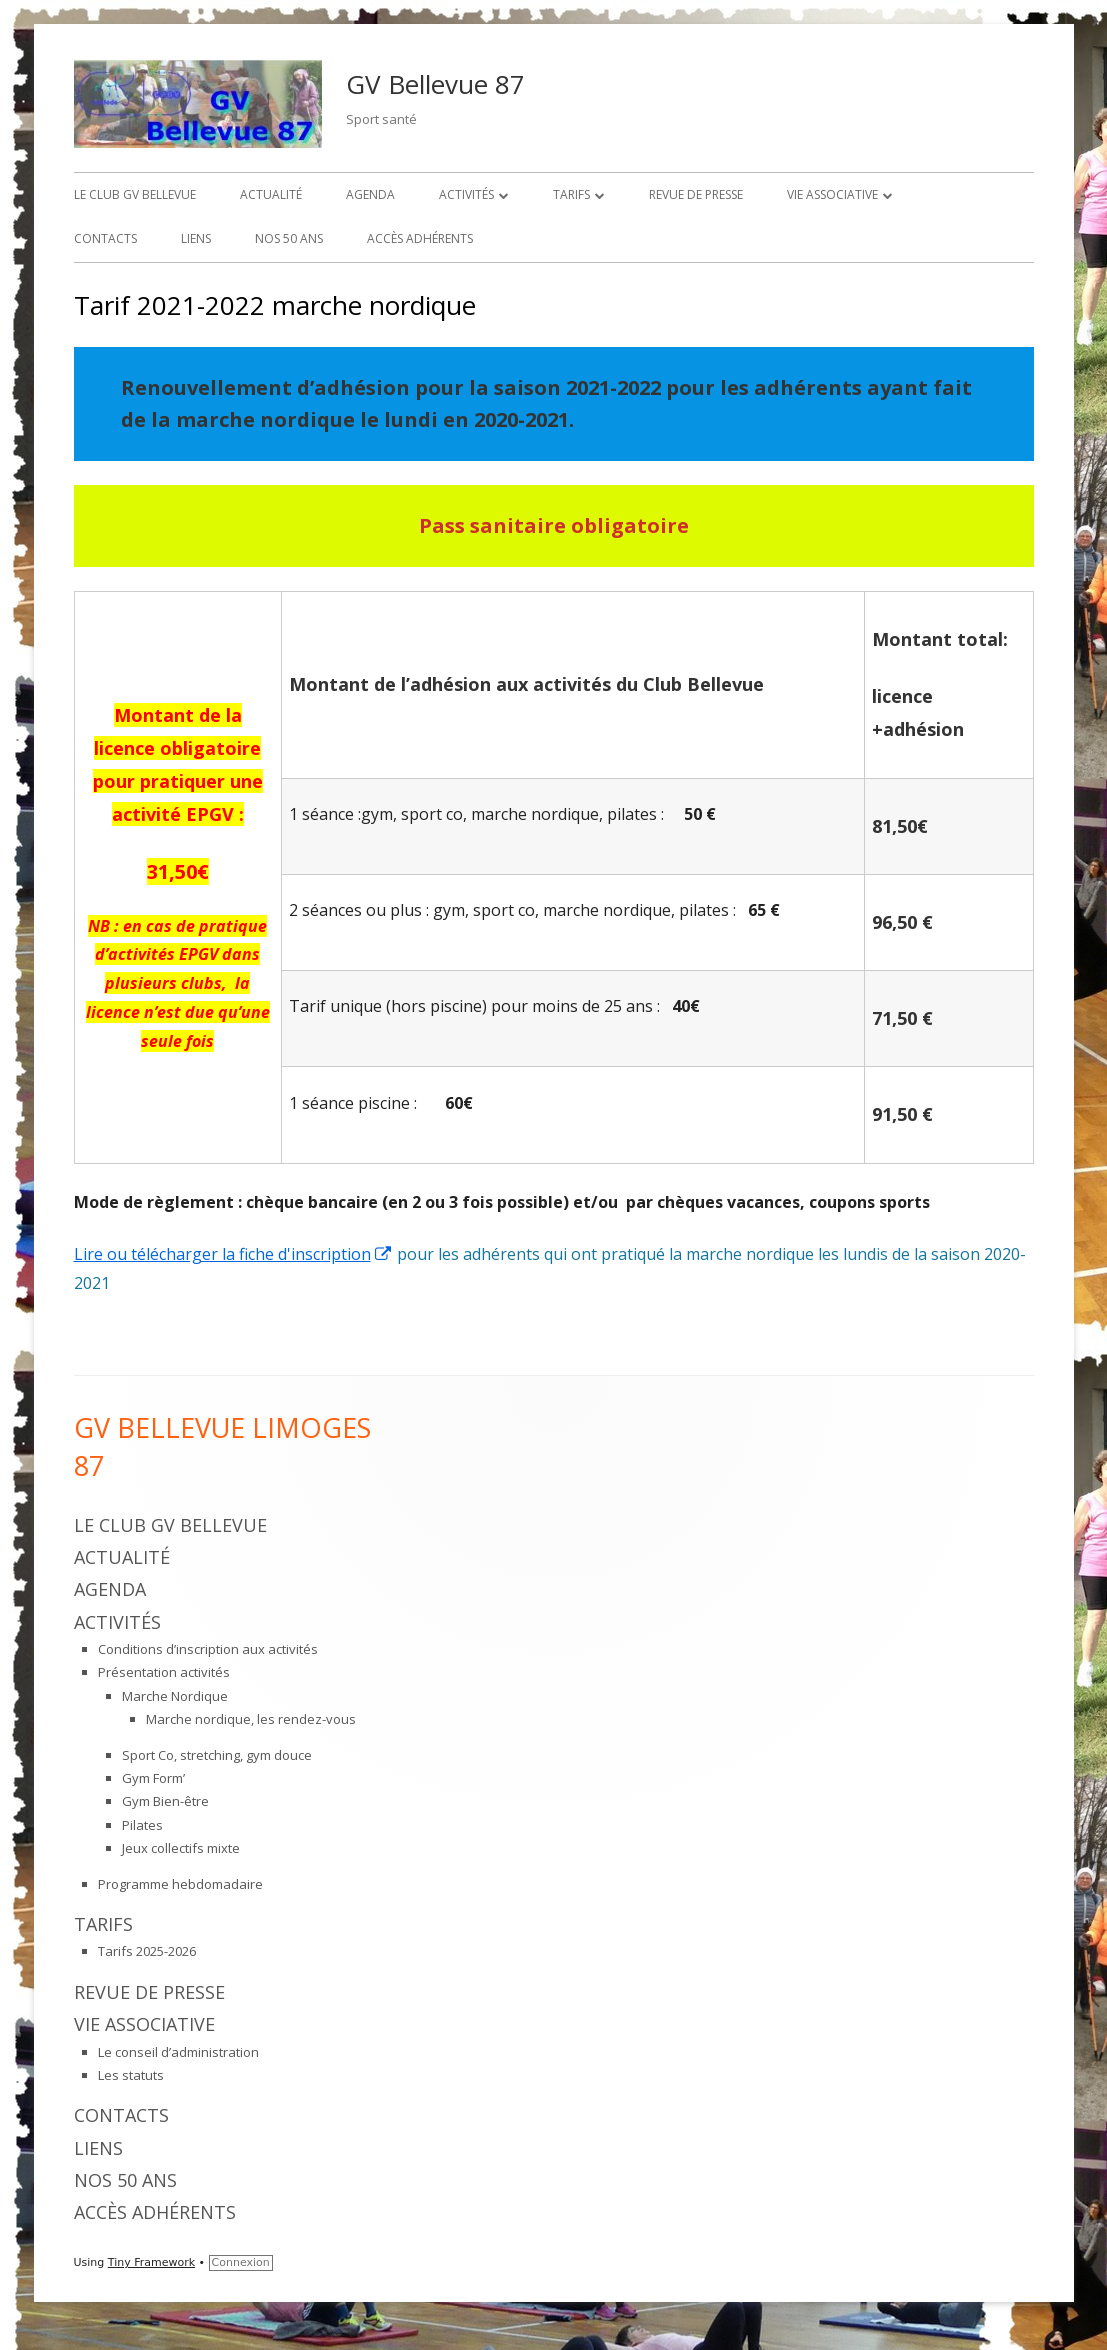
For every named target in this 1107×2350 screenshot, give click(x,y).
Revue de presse (696, 194)
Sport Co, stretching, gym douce (217, 1755)
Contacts (105, 238)
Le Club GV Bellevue (135, 194)
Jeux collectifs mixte (181, 1848)
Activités (466, 194)
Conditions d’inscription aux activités (208, 1649)
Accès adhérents (420, 238)
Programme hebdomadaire (180, 1884)
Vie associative (832, 194)
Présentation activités (164, 1672)
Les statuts (131, 2075)
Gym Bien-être (165, 1801)
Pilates (142, 1825)
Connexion (241, 2262)
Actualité (271, 194)
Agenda (370, 194)
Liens (196, 238)
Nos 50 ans (289, 238)
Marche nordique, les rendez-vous (251, 1719)
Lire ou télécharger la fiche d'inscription (233, 1254)
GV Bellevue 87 (435, 84)
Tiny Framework (151, 2262)
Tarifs (571, 194)
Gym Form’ (153, 1778)
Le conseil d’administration (178, 2052)
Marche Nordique (175, 1696)
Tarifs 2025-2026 (147, 1951)
